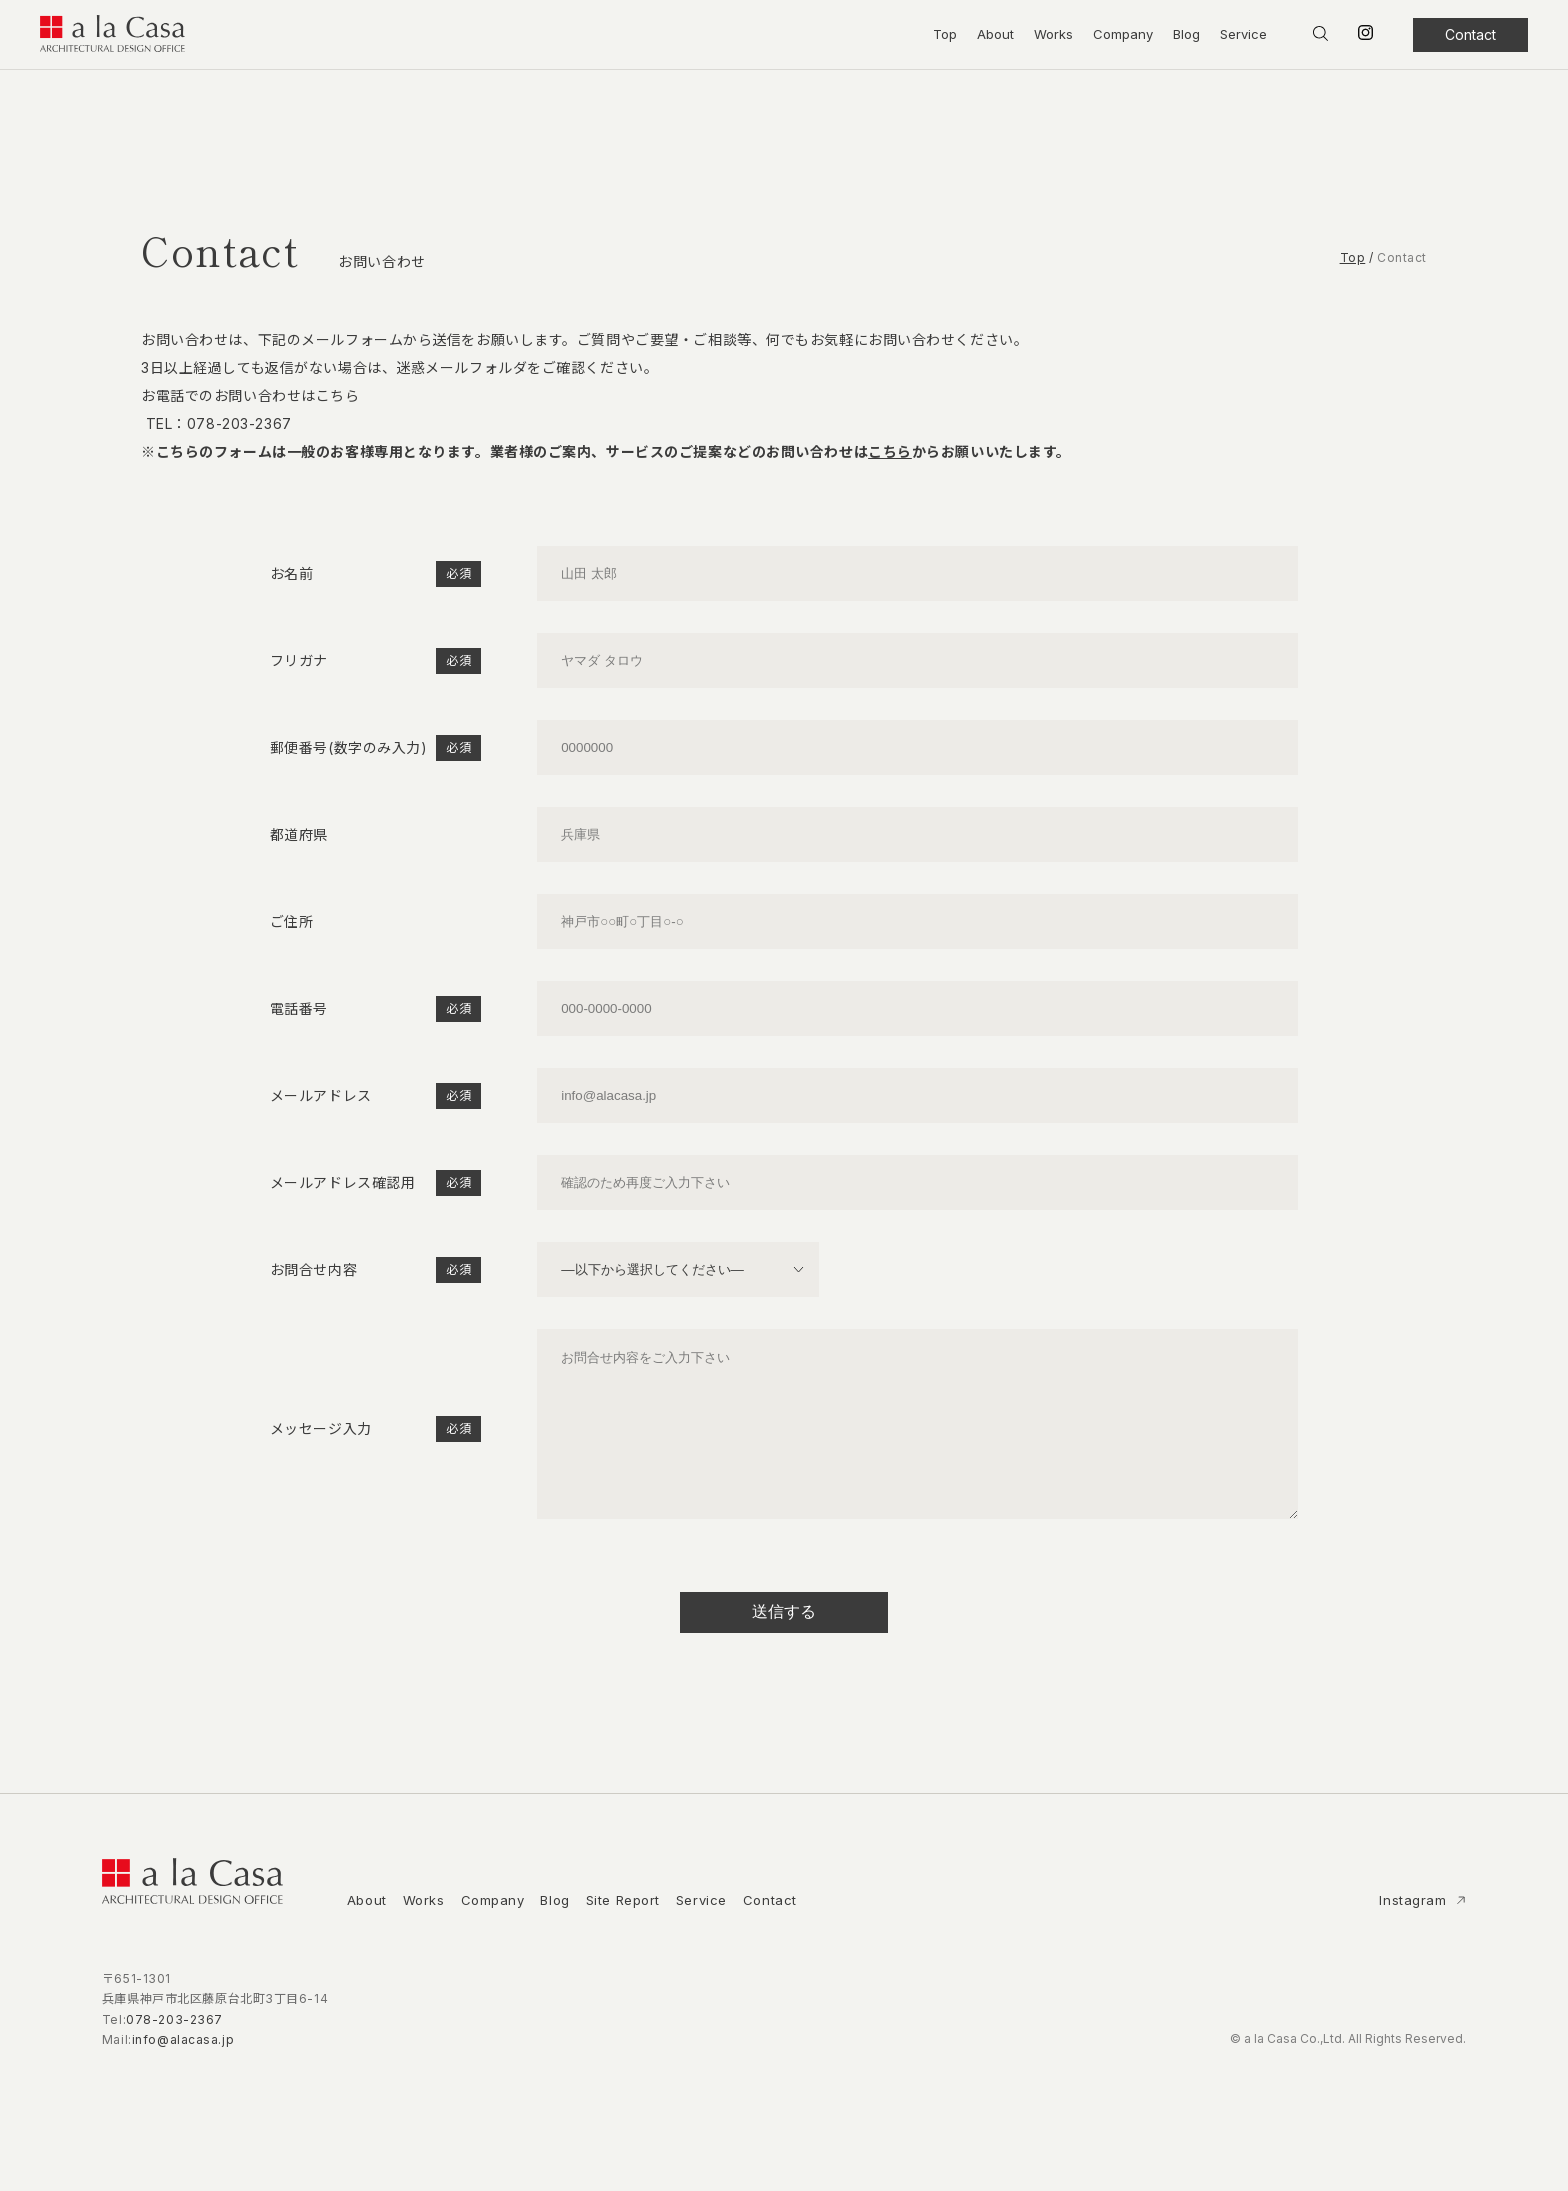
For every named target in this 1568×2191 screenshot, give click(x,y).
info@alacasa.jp (183, 2069)
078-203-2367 (239, 423)
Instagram (1415, 1930)
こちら (890, 451)
